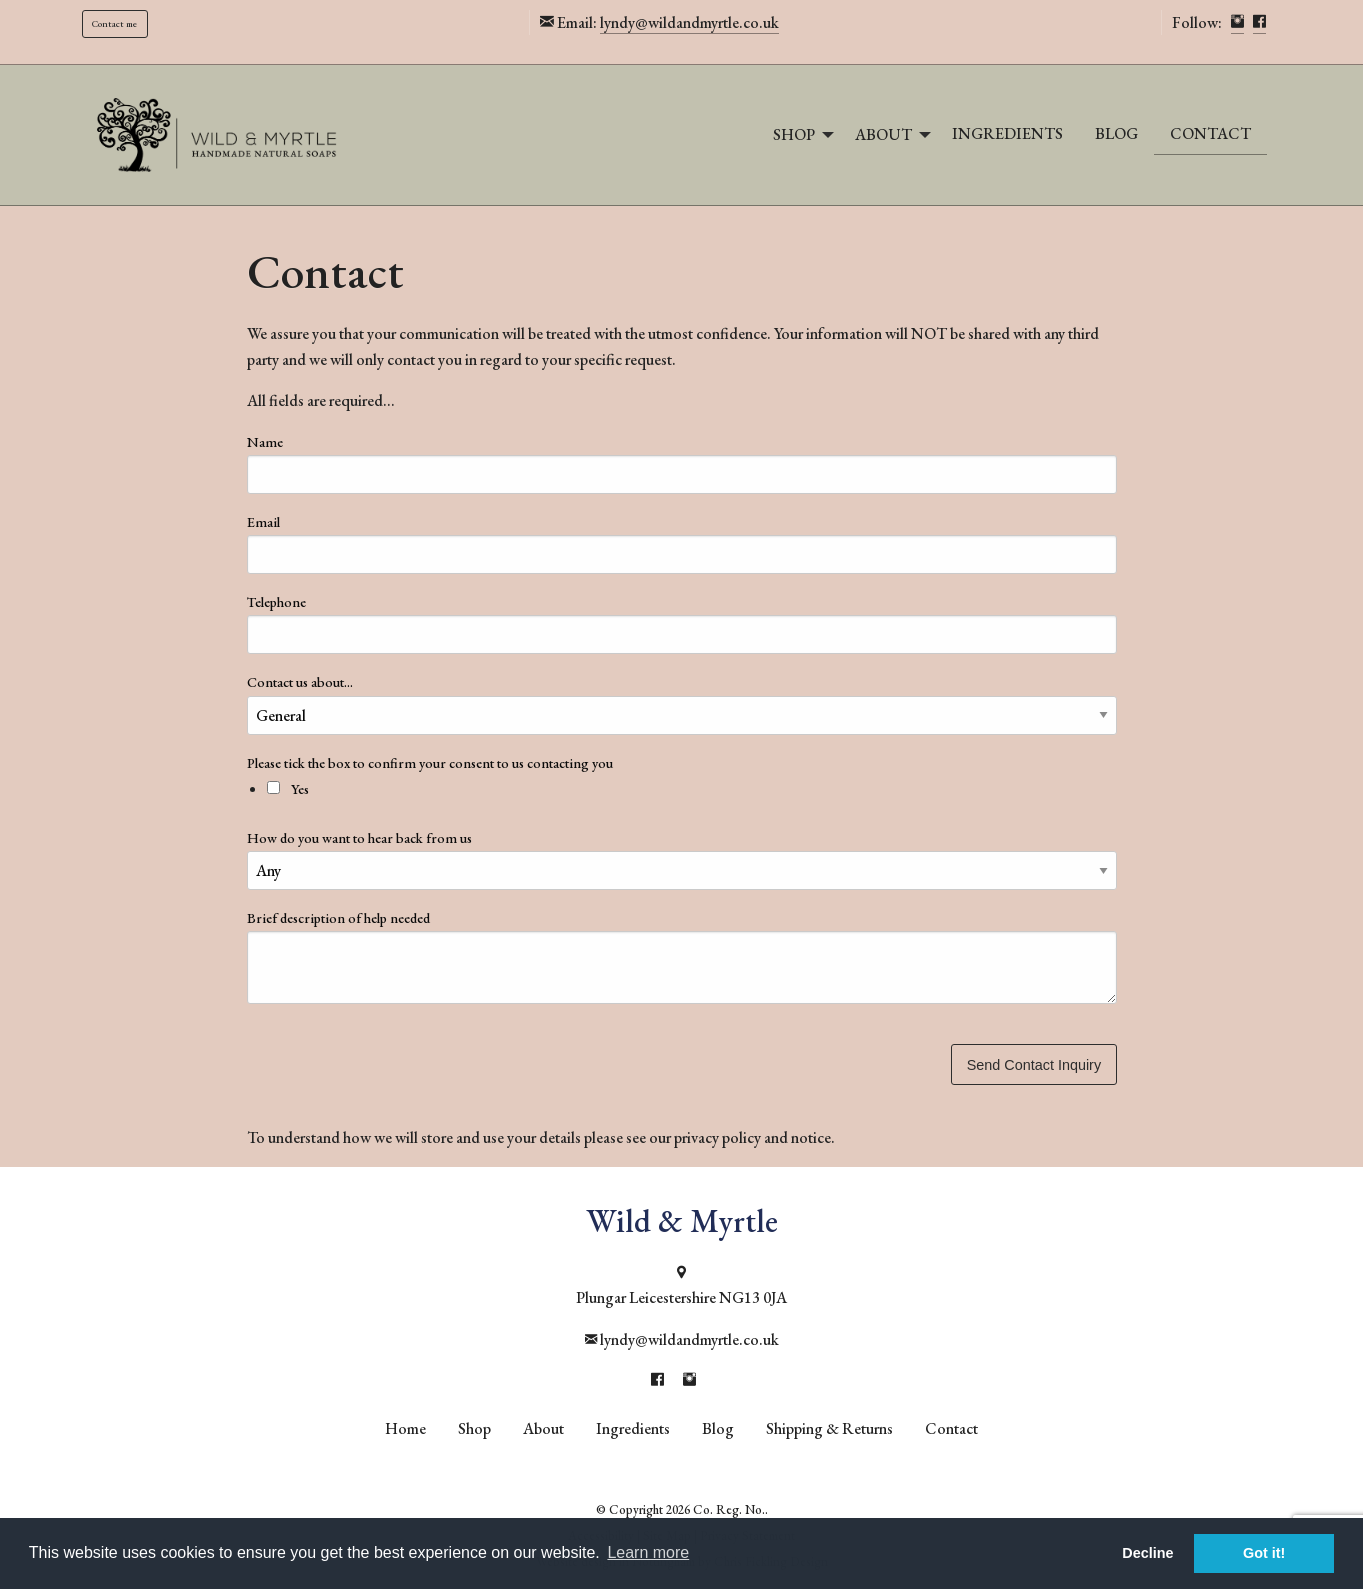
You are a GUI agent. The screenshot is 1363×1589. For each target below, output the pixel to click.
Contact (1210, 133)
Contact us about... (300, 682)
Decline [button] (1147, 1553)
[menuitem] (798, 135)
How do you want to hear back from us (359, 838)
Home (405, 1428)
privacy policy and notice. (754, 1137)
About (883, 134)
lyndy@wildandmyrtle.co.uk (689, 22)
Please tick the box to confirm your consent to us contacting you (682, 720)
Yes (288, 789)
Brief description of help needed (338, 918)
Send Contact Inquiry (1034, 1065)
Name (265, 442)
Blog (1116, 133)
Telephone (276, 602)
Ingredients (1007, 133)
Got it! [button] (1264, 1553)
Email (263, 522)
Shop (794, 134)
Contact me (114, 23)
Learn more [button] (648, 1552)
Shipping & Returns (829, 1428)
